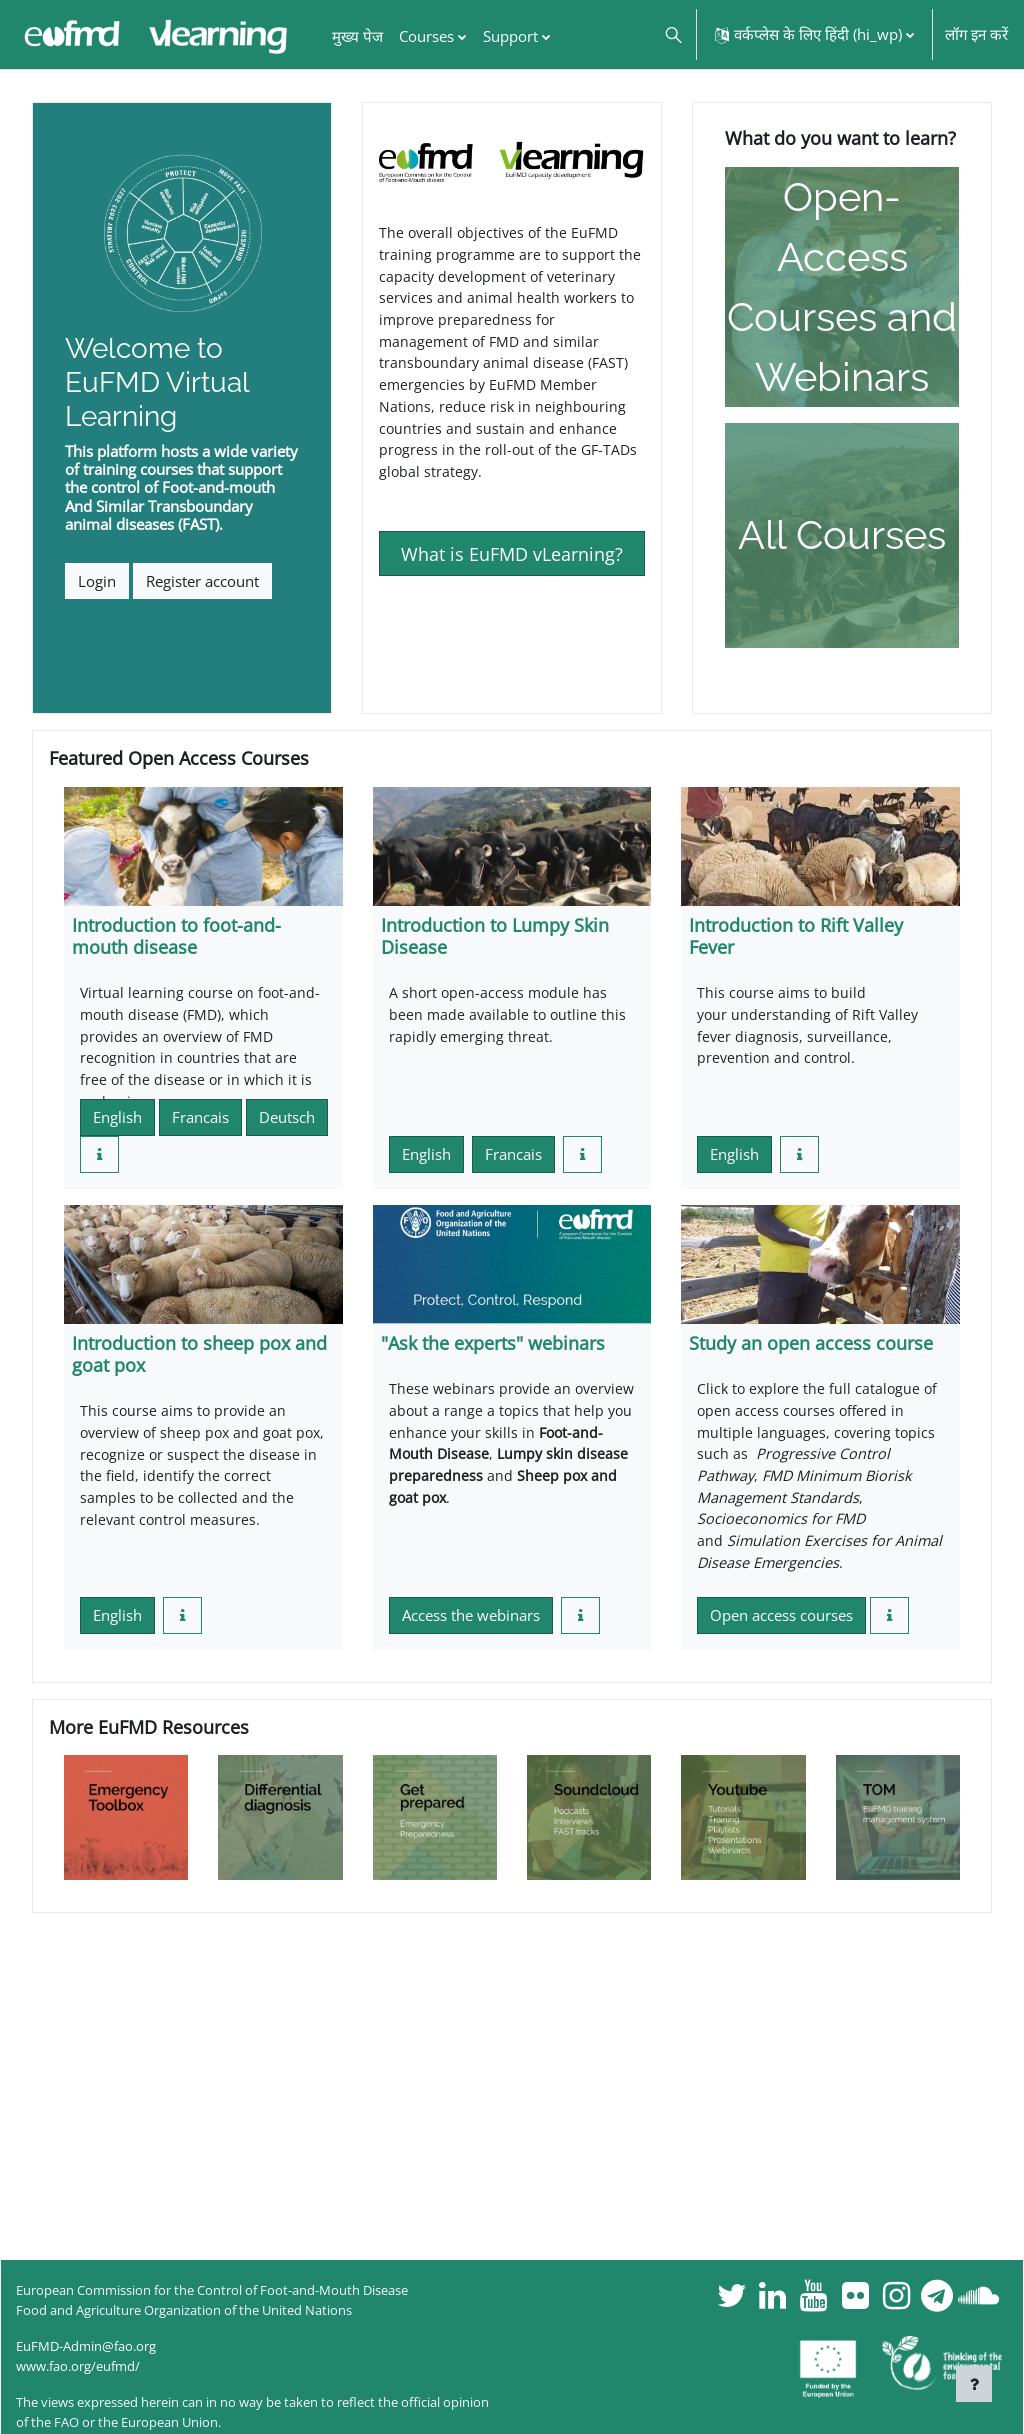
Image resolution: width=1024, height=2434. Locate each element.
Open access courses (781, 1629)
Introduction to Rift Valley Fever (796, 935)
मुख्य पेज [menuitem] (357, 36)
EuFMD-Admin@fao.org (86, 2346)
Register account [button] (202, 581)
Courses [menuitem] (426, 36)
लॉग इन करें (976, 34)
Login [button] (97, 581)
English (117, 1123)
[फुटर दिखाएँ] (974, 2384)
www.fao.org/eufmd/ (78, 2366)
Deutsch (287, 1123)
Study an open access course (811, 1347)
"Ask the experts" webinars (493, 1347)
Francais (200, 1123)
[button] (672, 34)
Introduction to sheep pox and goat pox (199, 1358)
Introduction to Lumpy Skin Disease (495, 935)
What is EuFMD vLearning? (512, 564)
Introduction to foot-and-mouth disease (176, 935)
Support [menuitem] (510, 36)
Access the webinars (471, 1629)
